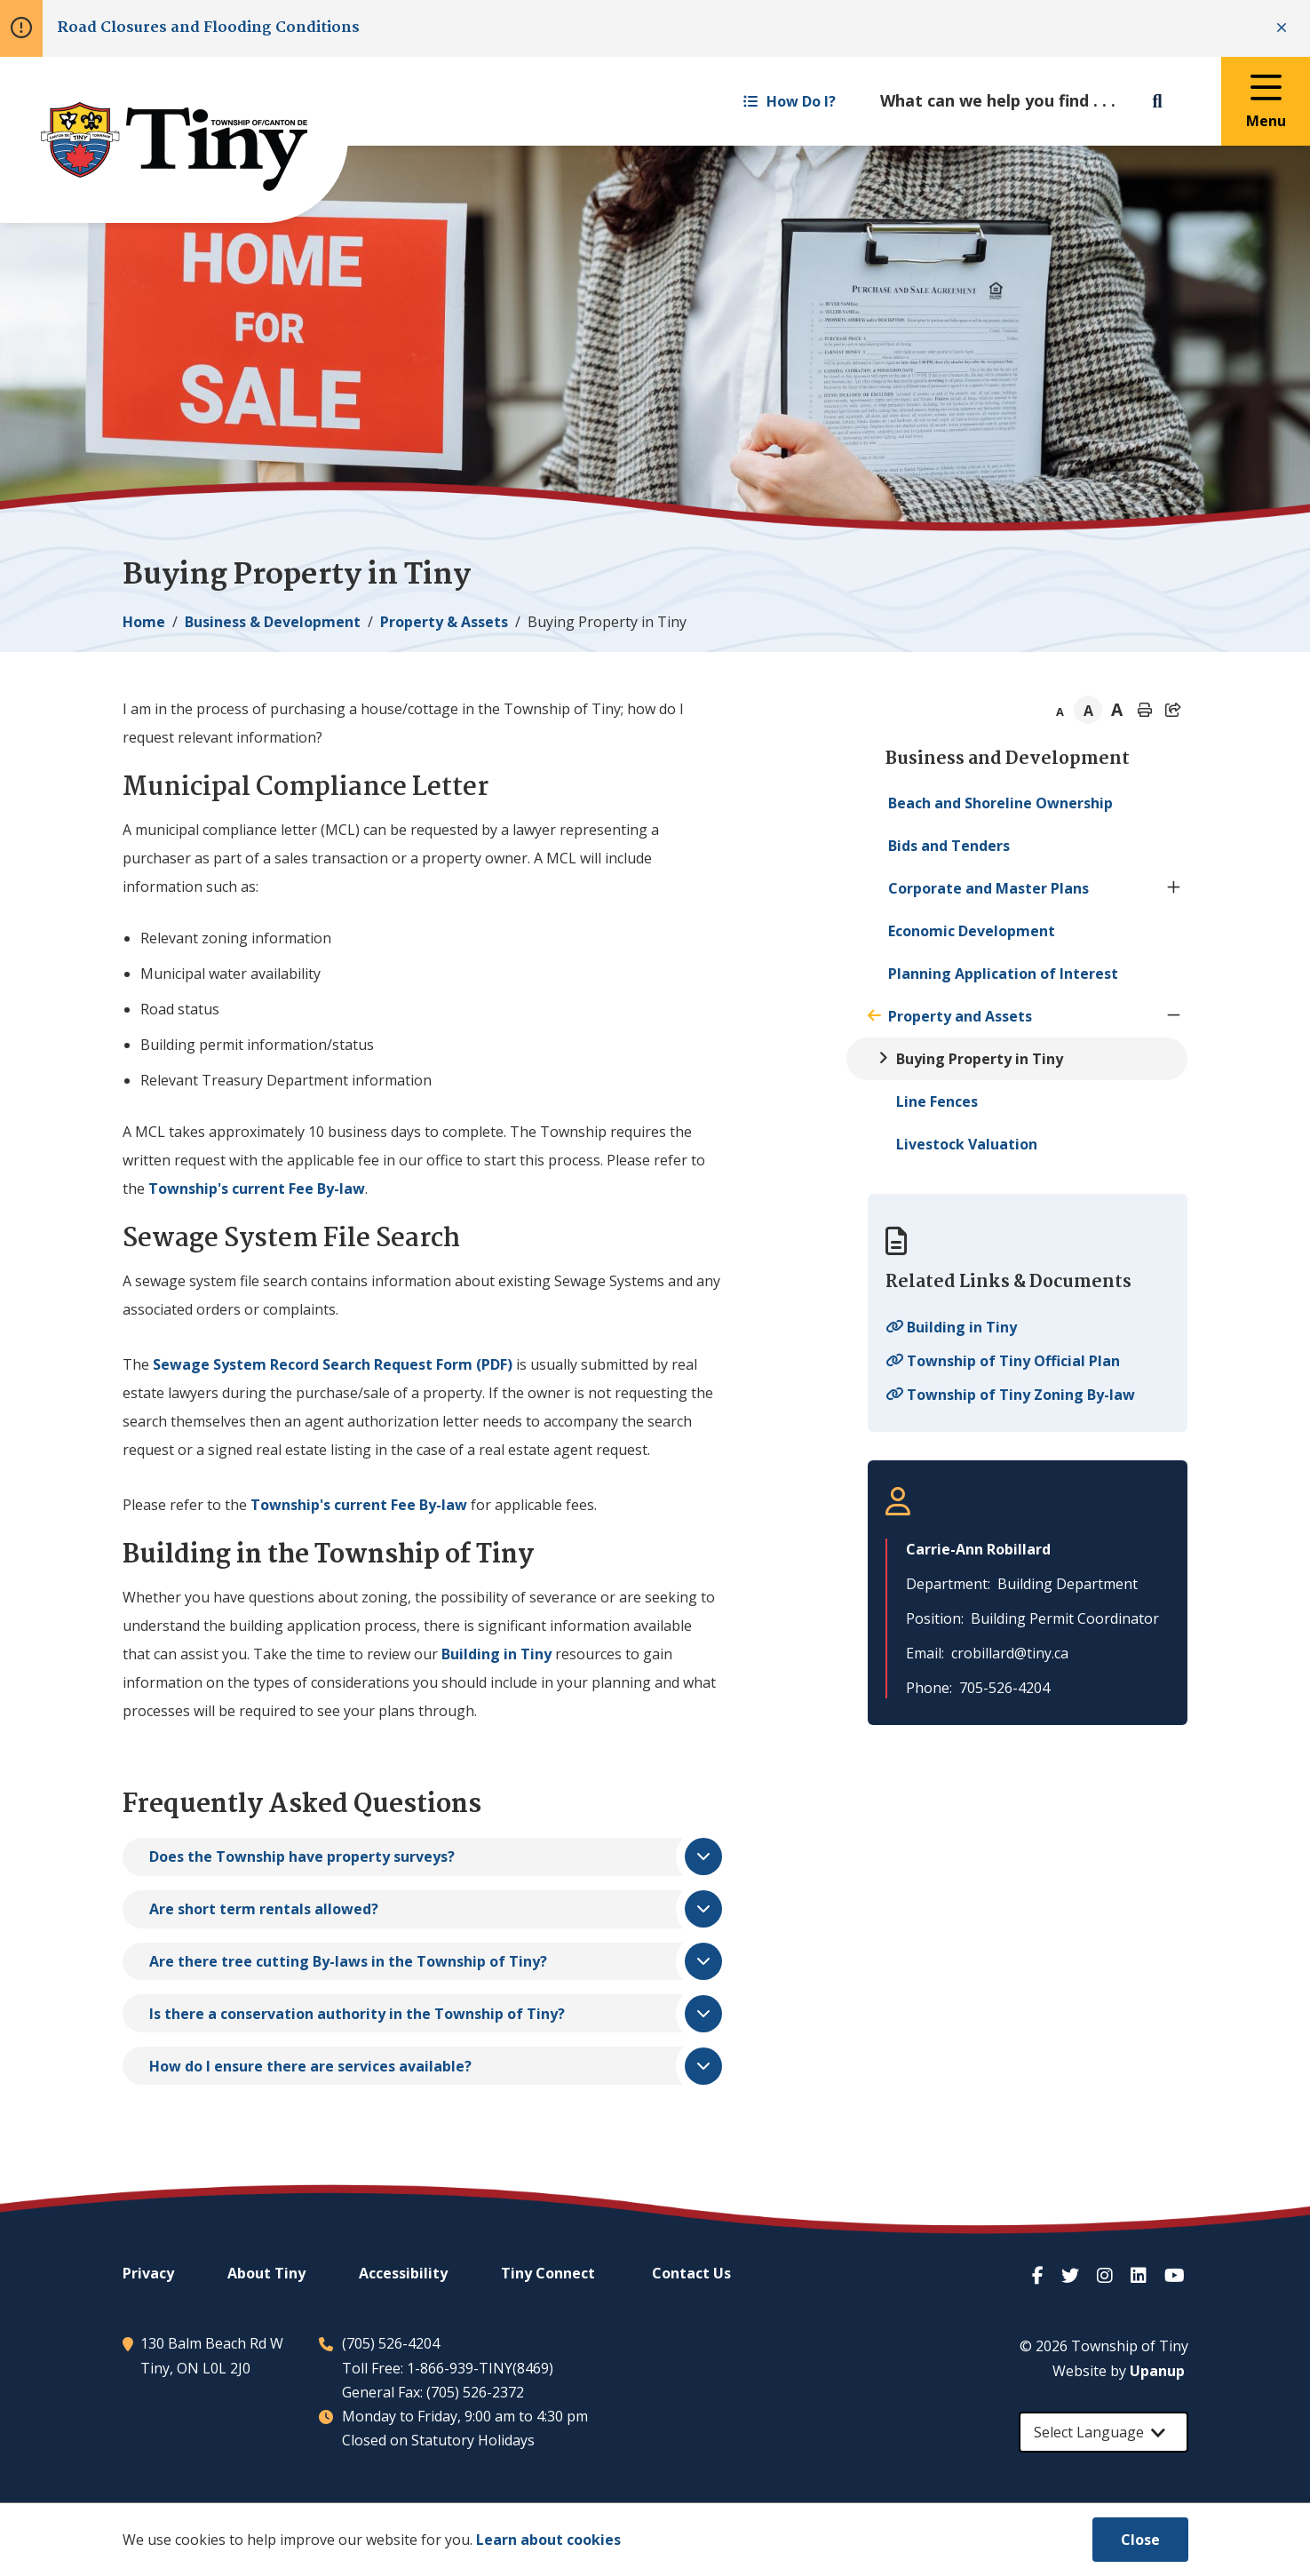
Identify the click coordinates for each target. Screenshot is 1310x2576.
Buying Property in (979, 1059)
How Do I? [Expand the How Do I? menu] (789, 101)
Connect (548, 2273)
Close (1140, 2539)
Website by (1118, 2371)
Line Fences (937, 1101)
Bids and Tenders (949, 845)
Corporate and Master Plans (988, 888)
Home (144, 622)
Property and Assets (960, 1016)
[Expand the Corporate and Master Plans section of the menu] (1173, 888)
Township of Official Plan (1013, 1361)
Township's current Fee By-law (256, 1188)
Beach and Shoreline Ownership (1000, 803)
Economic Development (971, 931)
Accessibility (403, 2273)
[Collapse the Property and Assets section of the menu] (1173, 1016)
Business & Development (273, 622)
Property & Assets (444, 622)
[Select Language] (1103, 2432)
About (266, 2273)
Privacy (148, 2273)
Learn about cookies (548, 2539)
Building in (496, 1654)
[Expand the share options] (1173, 710)
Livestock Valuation (966, 1144)
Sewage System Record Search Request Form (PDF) (332, 1364)
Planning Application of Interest (1003, 973)
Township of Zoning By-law (1021, 1394)
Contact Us (691, 2273)
